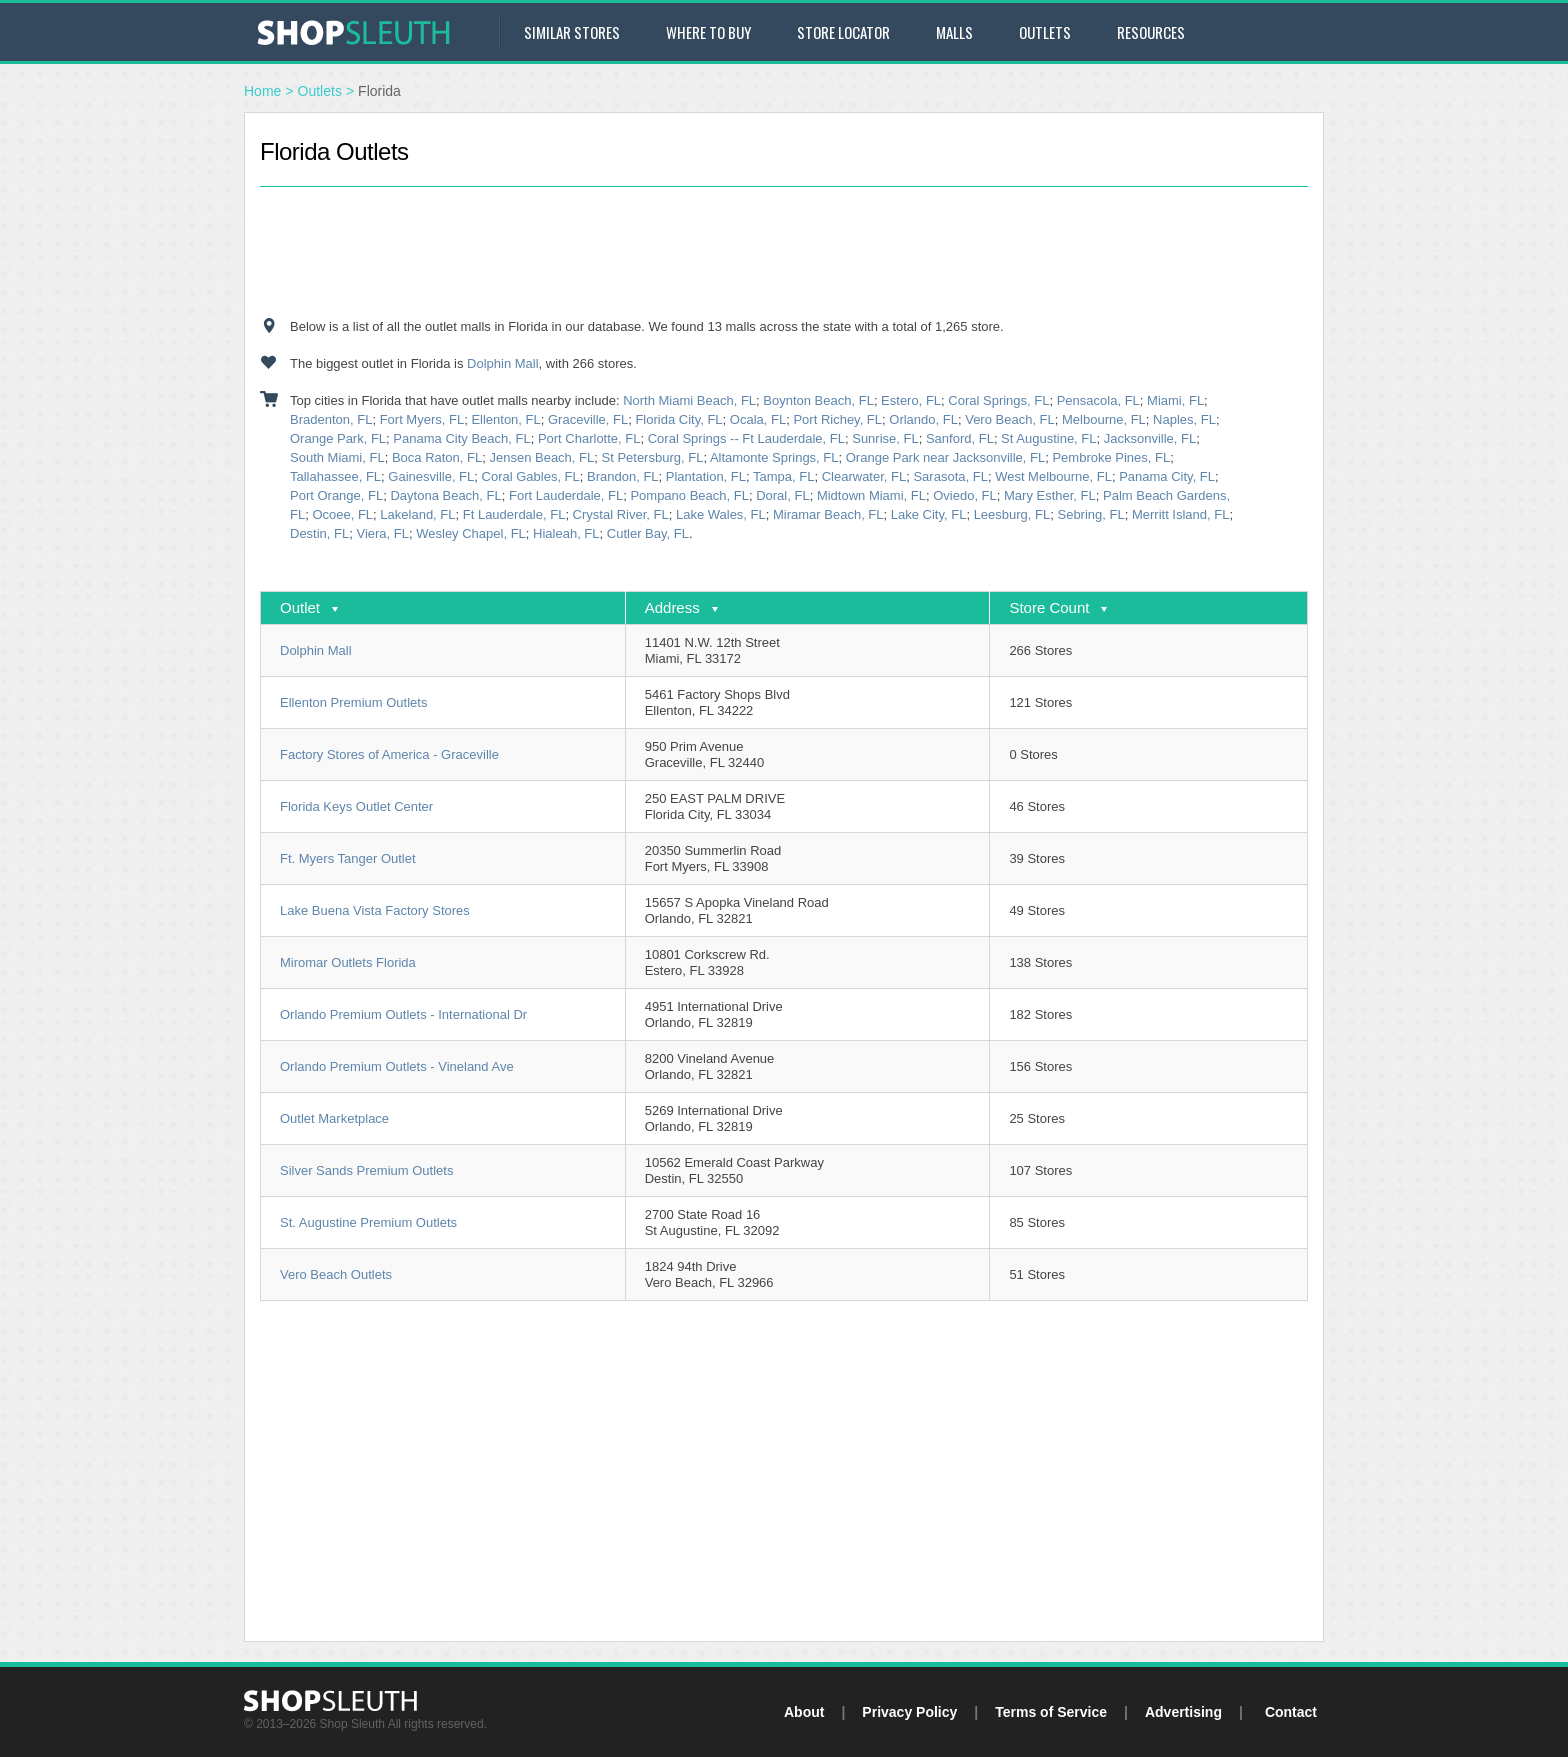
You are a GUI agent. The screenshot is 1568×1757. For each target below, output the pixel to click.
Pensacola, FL (1098, 400)
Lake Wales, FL (721, 514)
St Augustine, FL (1048, 438)
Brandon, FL (623, 476)
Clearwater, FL (864, 476)
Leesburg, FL (1012, 514)
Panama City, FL (1167, 476)
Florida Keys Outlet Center (356, 806)
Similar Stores (572, 32)
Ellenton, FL (505, 419)
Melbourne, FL (1104, 419)
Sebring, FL (1090, 514)
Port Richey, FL (837, 419)
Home (262, 91)
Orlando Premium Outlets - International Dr (403, 1014)
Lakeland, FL (417, 514)
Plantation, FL (706, 476)
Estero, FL (911, 400)
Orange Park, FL (338, 438)
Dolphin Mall (503, 363)
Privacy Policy (909, 1712)
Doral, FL (782, 495)
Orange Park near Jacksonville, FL (945, 457)
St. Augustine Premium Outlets (368, 1222)
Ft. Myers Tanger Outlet (348, 858)
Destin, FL (319, 533)
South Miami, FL (337, 457)
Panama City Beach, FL (461, 438)
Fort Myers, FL (422, 419)
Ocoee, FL (342, 514)
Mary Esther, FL (1050, 495)
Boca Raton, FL (437, 457)
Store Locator (843, 32)
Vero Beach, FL (1010, 419)
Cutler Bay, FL (648, 533)
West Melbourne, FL (1053, 476)
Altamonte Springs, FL (774, 457)
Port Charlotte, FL (589, 438)
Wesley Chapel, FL (471, 533)
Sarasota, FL (950, 476)
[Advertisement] (784, 252)
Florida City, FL (678, 419)
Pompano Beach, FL (689, 495)
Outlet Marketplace (334, 1118)
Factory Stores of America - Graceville (389, 754)
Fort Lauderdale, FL (566, 495)
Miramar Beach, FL (828, 514)
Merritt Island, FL (1181, 514)
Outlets (1045, 32)
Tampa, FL (783, 476)
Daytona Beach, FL (445, 495)
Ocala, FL (758, 419)
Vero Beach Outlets (336, 1274)
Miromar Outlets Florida (348, 962)
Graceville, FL (588, 419)
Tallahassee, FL (335, 476)
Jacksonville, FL (1150, 438)
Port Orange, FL (336, 495)
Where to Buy (708, 32)
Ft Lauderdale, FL (514, 514)
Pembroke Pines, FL (1111, 457)
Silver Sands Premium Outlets (366, 1170)
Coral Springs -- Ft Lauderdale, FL (746, 438)
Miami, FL (1175, 400)
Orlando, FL (923, 419)
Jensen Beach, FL (541, 457)
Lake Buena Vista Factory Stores (375, 910)
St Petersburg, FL (652, 457)
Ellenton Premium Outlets (353, 702)
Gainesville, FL (431, 476)
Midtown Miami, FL (871, 495)
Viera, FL (382, 533)
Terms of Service (1051, 1712)
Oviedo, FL (965, 495)
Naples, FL (1184, 419)
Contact (1291, 1712)
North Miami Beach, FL (689, 400)
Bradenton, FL (331, 419)
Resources (1151, 32)
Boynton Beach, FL (818, 400)
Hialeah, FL (566, 533)
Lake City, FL (929, 514)
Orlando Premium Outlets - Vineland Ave (397, 1066)
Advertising (1183, 1712)
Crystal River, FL (621, 514)
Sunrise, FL (885, 438)
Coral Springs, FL (998, 400)
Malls (954, 32)
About (804, 1712)
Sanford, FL (960, 438)
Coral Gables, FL (531, 476)
